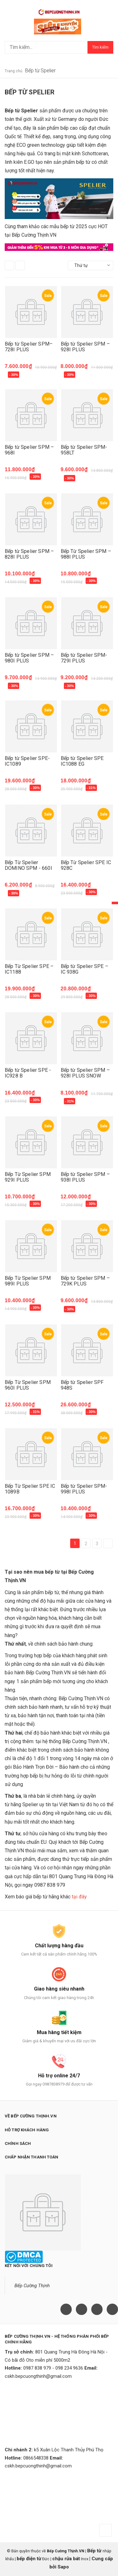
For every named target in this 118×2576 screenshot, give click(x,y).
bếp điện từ (29, 2558)
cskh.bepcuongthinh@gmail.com (38, 2376)
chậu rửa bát (66, 2558)
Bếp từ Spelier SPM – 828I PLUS (29, 554)
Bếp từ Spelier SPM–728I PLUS (29, 347)
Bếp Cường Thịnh (32, 2285)
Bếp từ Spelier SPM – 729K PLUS (85, 1281)
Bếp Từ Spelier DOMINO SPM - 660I (28, 865)
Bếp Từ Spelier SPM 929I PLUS (28, 1177)
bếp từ (52, 1592)
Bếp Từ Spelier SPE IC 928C (86, 865)
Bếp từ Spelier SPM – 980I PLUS (29, 658)
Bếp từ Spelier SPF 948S (82, 1385)
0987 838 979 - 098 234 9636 (53, 2368)
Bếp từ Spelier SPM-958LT (84, 450)
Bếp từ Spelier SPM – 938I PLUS (85, 1177)
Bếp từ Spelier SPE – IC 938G (84, 969)
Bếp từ (95, 2551)
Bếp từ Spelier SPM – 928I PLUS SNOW (85, 1073)
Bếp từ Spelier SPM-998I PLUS (84, 1489)
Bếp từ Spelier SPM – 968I (29, 450)
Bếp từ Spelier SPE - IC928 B (28, 1073)
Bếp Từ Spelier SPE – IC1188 (29, 969)
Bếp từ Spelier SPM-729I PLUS (84, 658)
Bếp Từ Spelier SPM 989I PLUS (28, 1281)
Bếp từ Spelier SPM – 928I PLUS (85, 347)
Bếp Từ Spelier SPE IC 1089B (30, 1489)
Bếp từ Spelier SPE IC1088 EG (82, 761)
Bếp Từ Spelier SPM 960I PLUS (28, 1385)
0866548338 (35, 2458)
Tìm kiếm (100, 47)
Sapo (63, 2567)
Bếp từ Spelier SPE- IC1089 (27, 761)
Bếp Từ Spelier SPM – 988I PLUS (86, 554)
